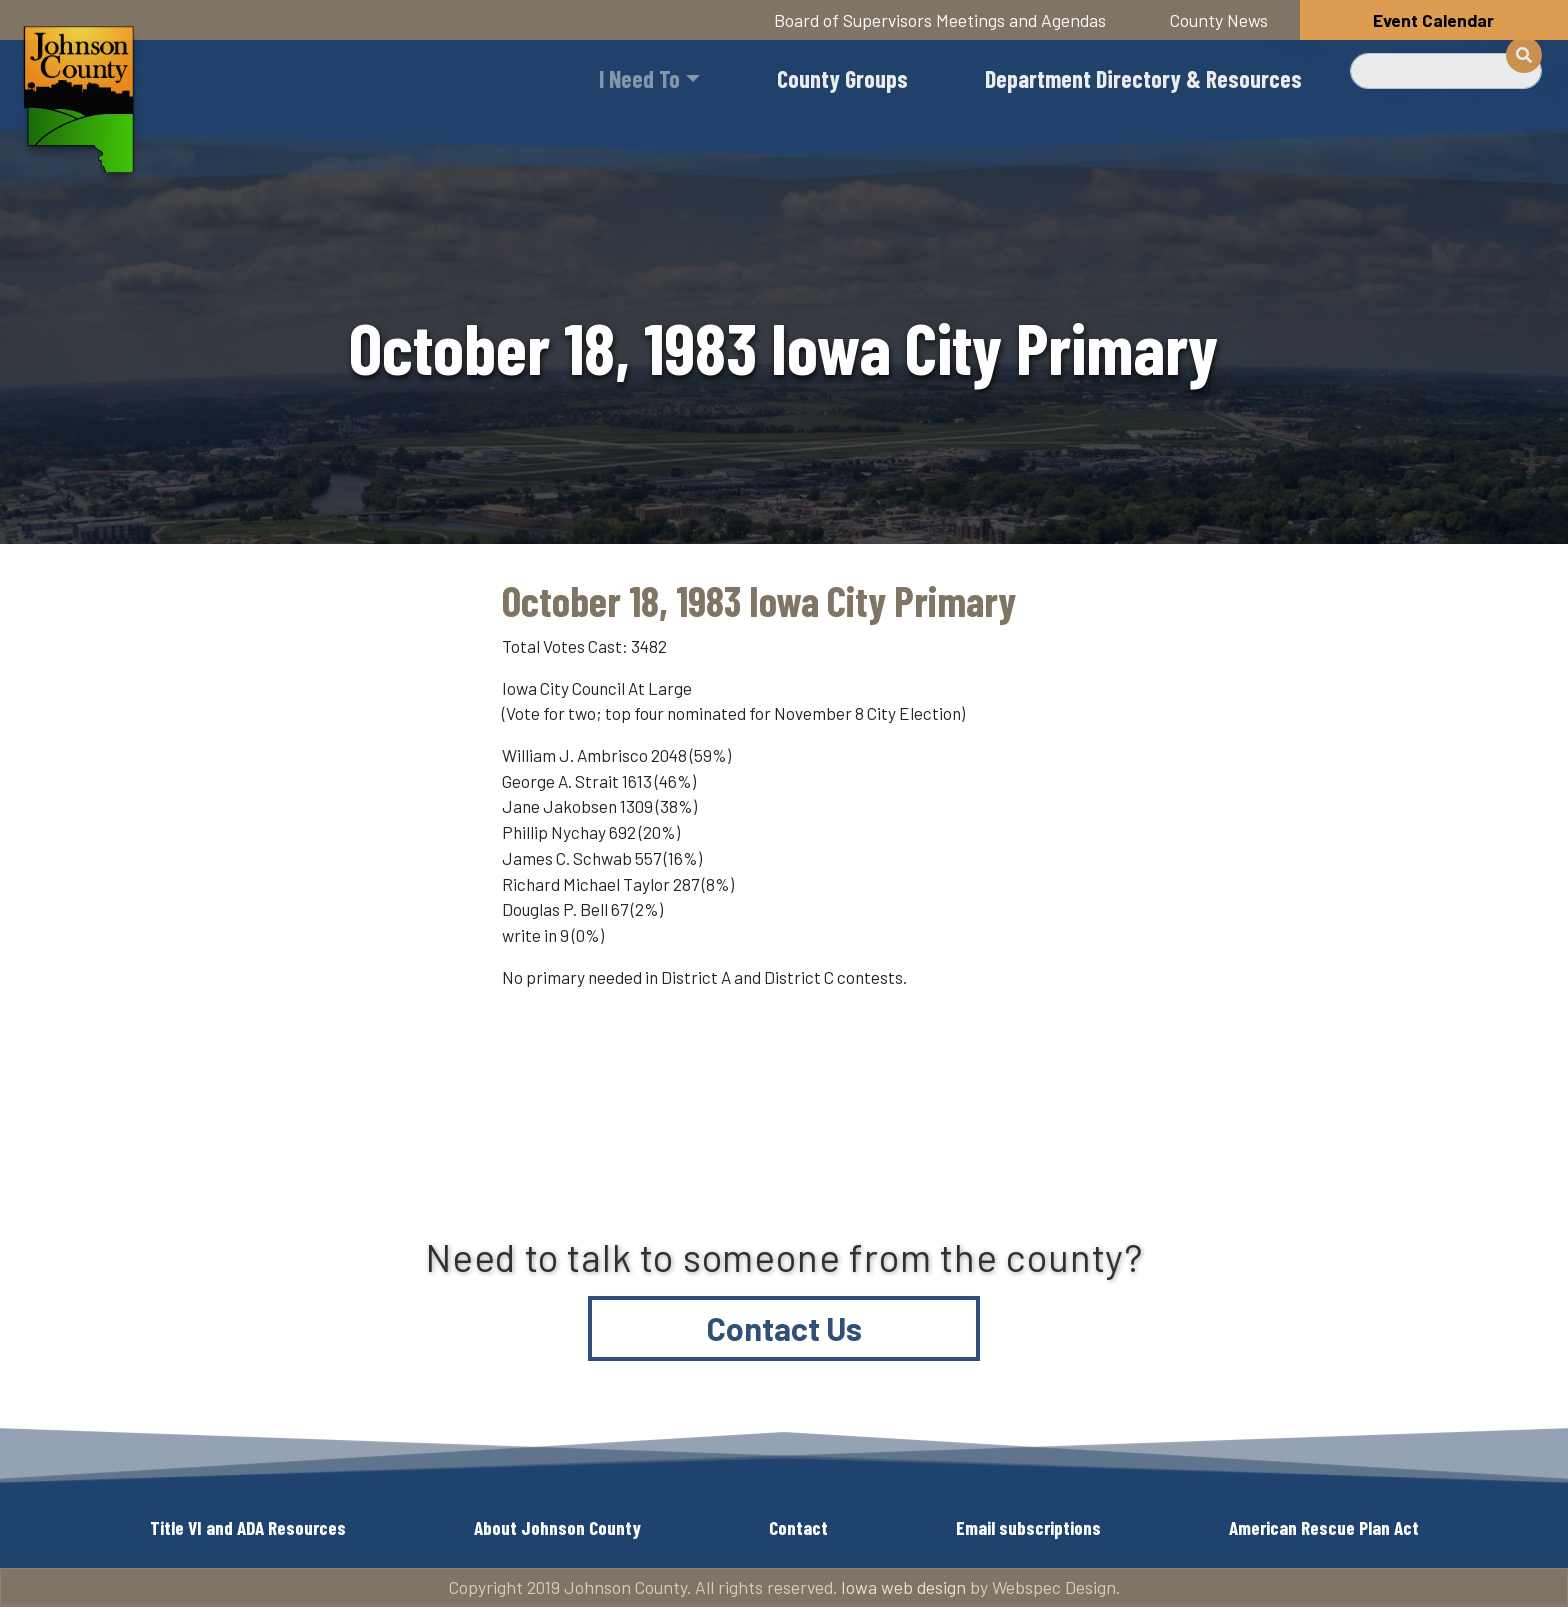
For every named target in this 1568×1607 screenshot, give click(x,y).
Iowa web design (903, 1587)
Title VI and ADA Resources (248, 1527)
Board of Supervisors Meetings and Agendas (940, 20)
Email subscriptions (1028, 1527)
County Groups (842, 78)
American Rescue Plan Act (1324, 1527)
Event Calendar (1433, 20)
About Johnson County (557, 1527)
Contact (798, 1527)
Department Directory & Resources (1143, 78)
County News (1219, 20)
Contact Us (784, 1328)
